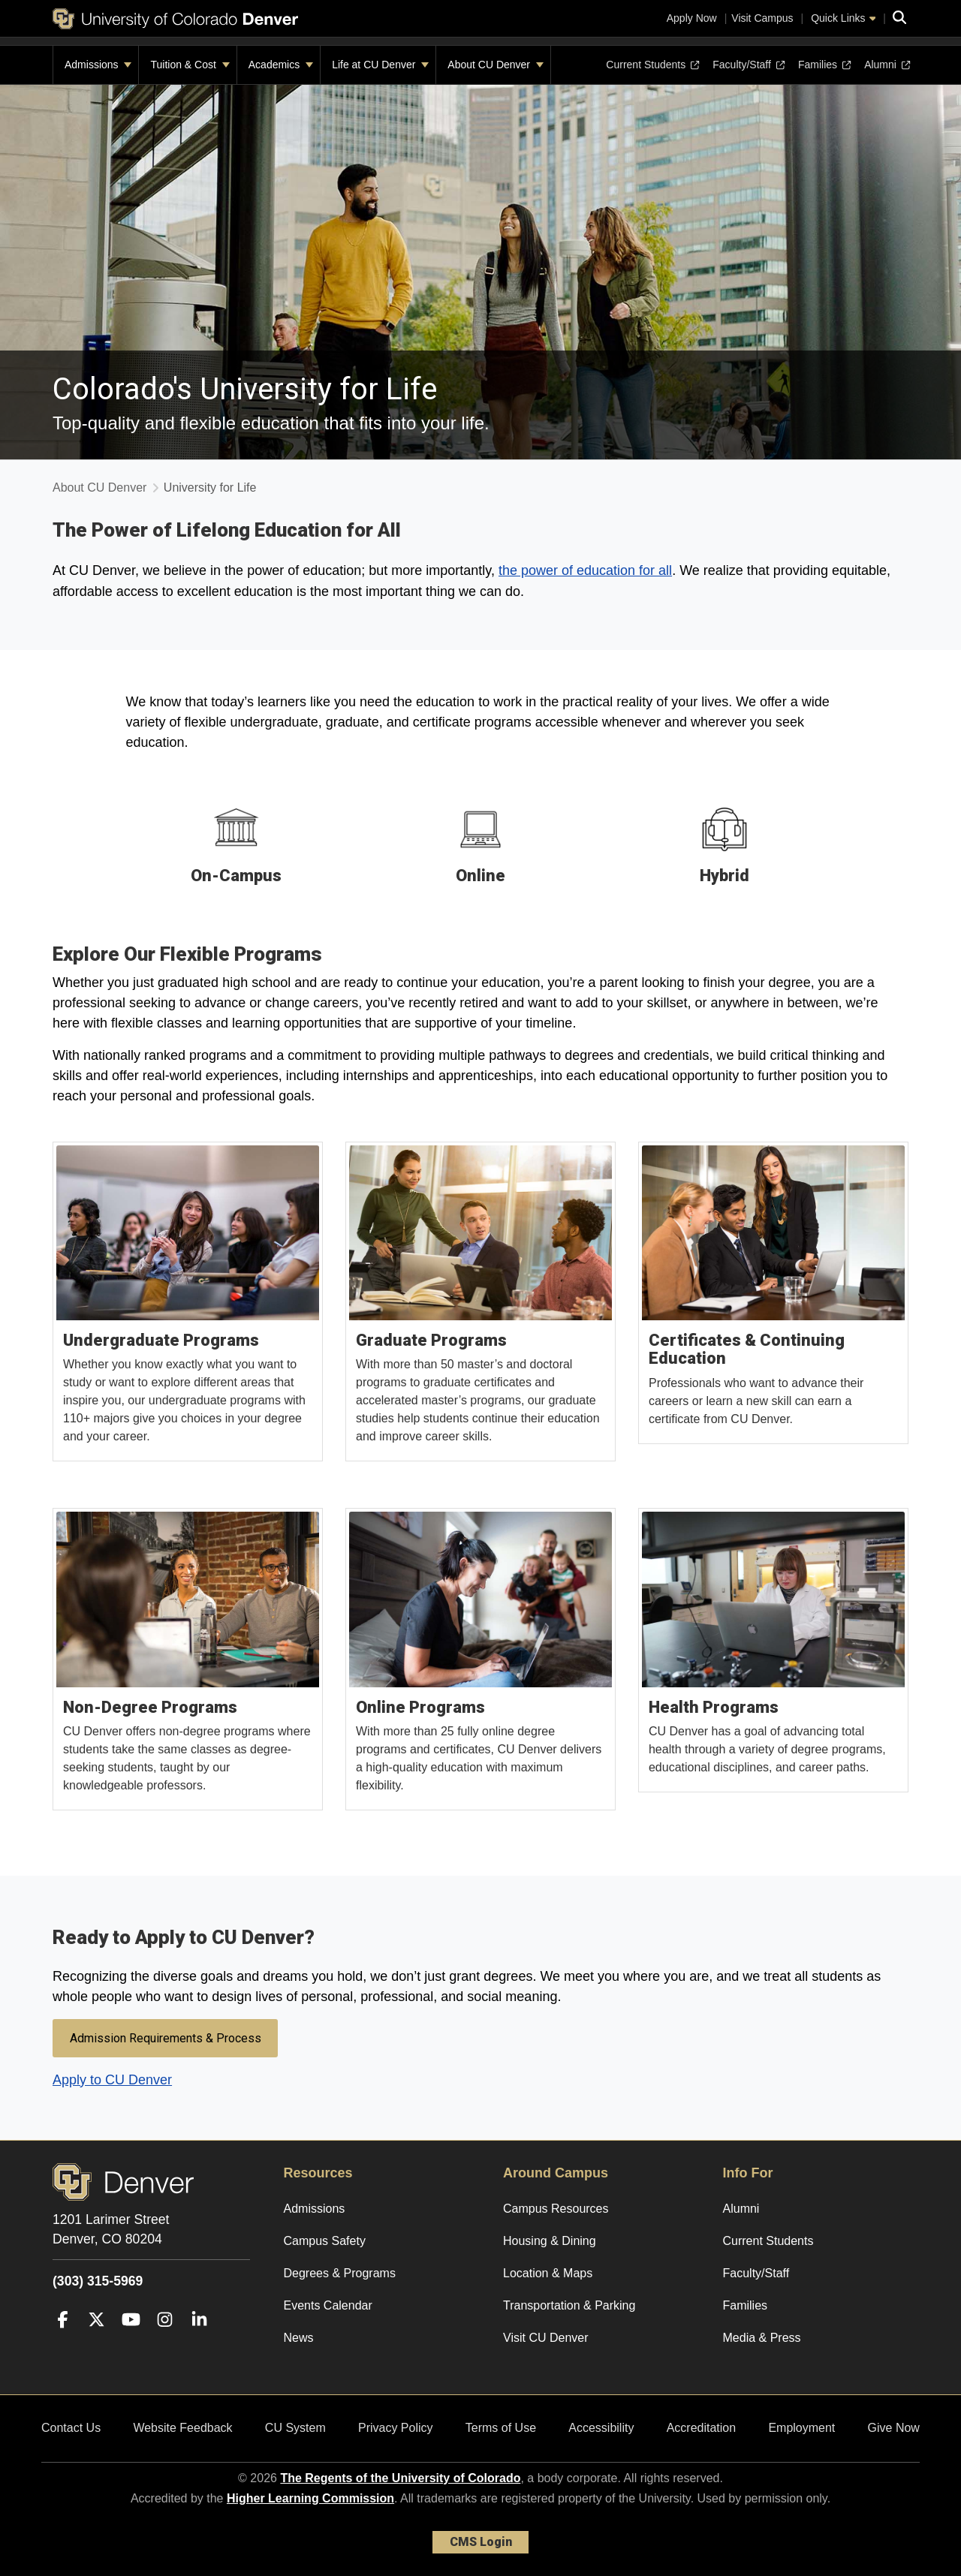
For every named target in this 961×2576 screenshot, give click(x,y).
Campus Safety (325, 2240)
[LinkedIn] (199, 2341)
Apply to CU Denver (112, 2079)
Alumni (886, 65)
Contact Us (71, 2427)
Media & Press (762, 2337)
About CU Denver (495, 65)
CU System (295, 2427)
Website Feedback (182, 2427)
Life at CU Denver (380, 65)
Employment (801, 2427)
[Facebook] (62, 2341)
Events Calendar (328, 2305)
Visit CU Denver (546, 2337)
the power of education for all (585, 570)
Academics (281, 65)
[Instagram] (164, 2341)
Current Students (652, 65)
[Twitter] (96, 2341)
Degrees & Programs (340, 2273)
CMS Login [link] (481, 2542)
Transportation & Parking (569, 2305)
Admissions (98, 65)
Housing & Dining (549, 2240)
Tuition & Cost (189, 65)
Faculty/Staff (748, 65)
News (299, 2337)
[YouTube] (131, 2341)
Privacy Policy (395, 2427)
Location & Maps (547, 2273)
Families (824, 65)
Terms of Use (500, 2427)
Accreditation (702, 2427)
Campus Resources (556, 2208)
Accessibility (601, 2427)
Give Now (894, 2427)
